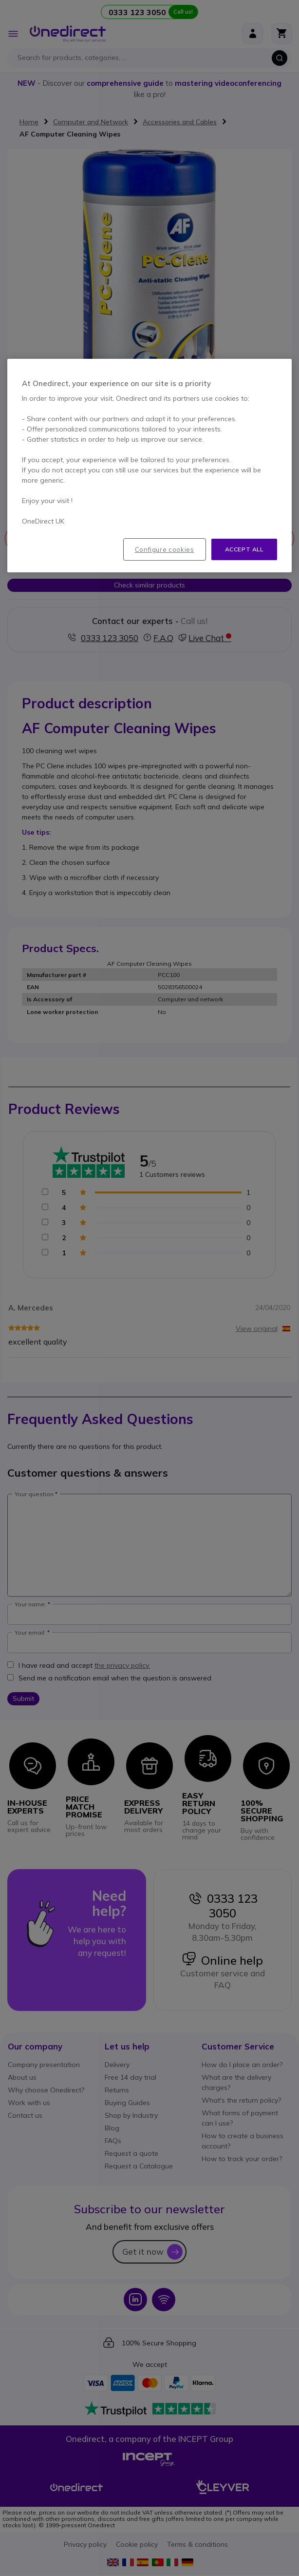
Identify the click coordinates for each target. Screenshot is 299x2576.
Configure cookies (164, 549)
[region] (149, 466)
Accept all (244, 549)
